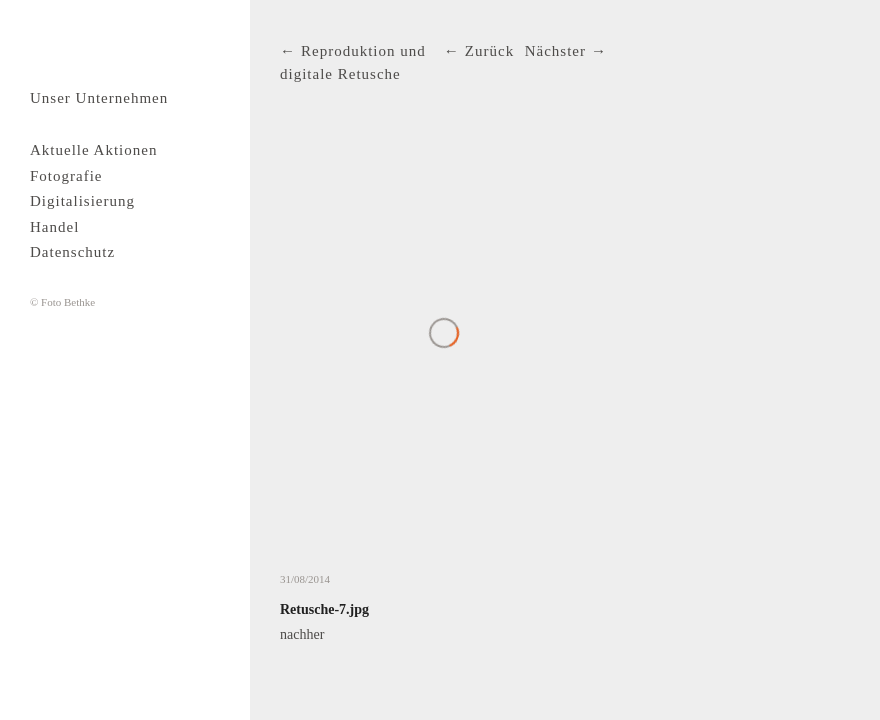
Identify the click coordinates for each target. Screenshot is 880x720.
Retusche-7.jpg (324, 609)
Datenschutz (72, 252)
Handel (54, 227)
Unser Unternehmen (99, 98)
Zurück (489, 51)
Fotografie (66, 176)
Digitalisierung (82, 201)
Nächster (555, 51)
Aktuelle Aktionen (93, 150)
